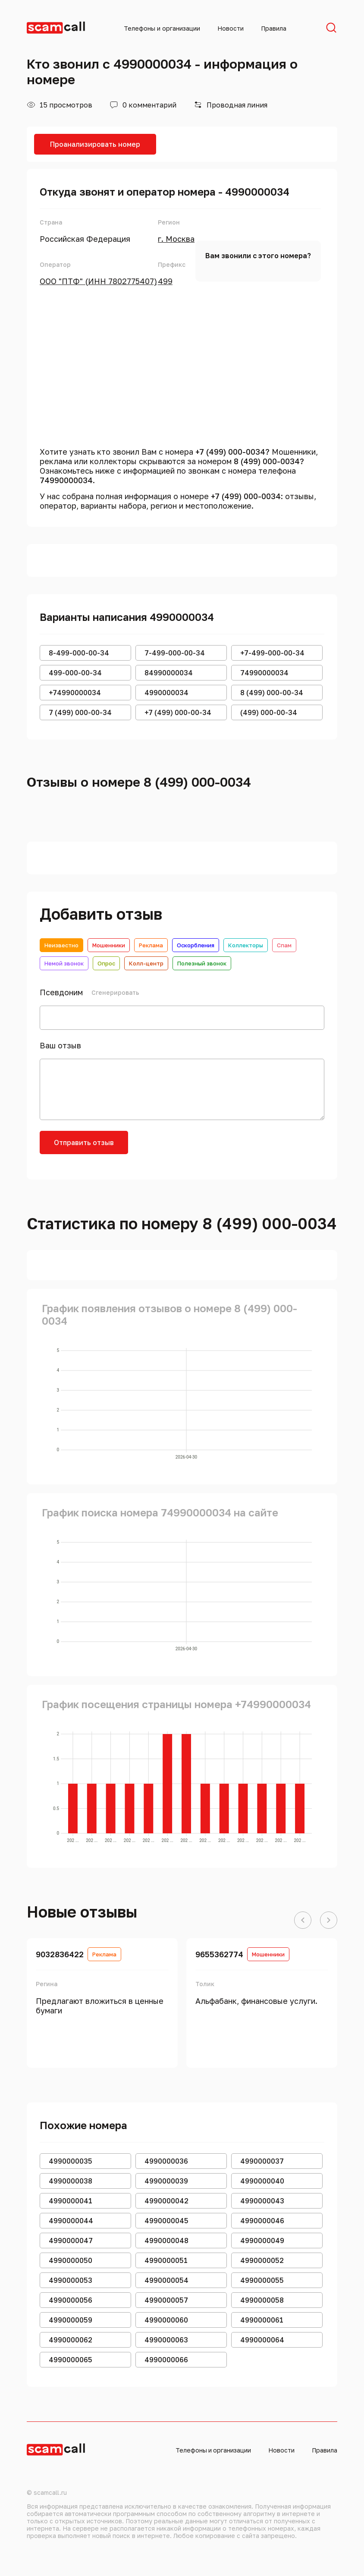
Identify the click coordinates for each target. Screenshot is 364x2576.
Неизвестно (61, 945)
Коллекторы (245, 945)
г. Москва (176, 239)
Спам (284, 945)
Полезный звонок (201, 963)
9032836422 (60, 1954)
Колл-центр (146, 963)
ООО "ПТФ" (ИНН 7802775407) (98, 281)
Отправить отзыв (84, 1142)
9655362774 (219, 1954)
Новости (230, 28)
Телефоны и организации (162, 28)
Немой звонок (64, 963)
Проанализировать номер (95, 144)
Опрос (106, 963)
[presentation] (204, 1148)
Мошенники (108, 945)
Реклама (151, 945)
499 (165, 281)
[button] (302, 1920)
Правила (273, 28)
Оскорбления (195, 945)
